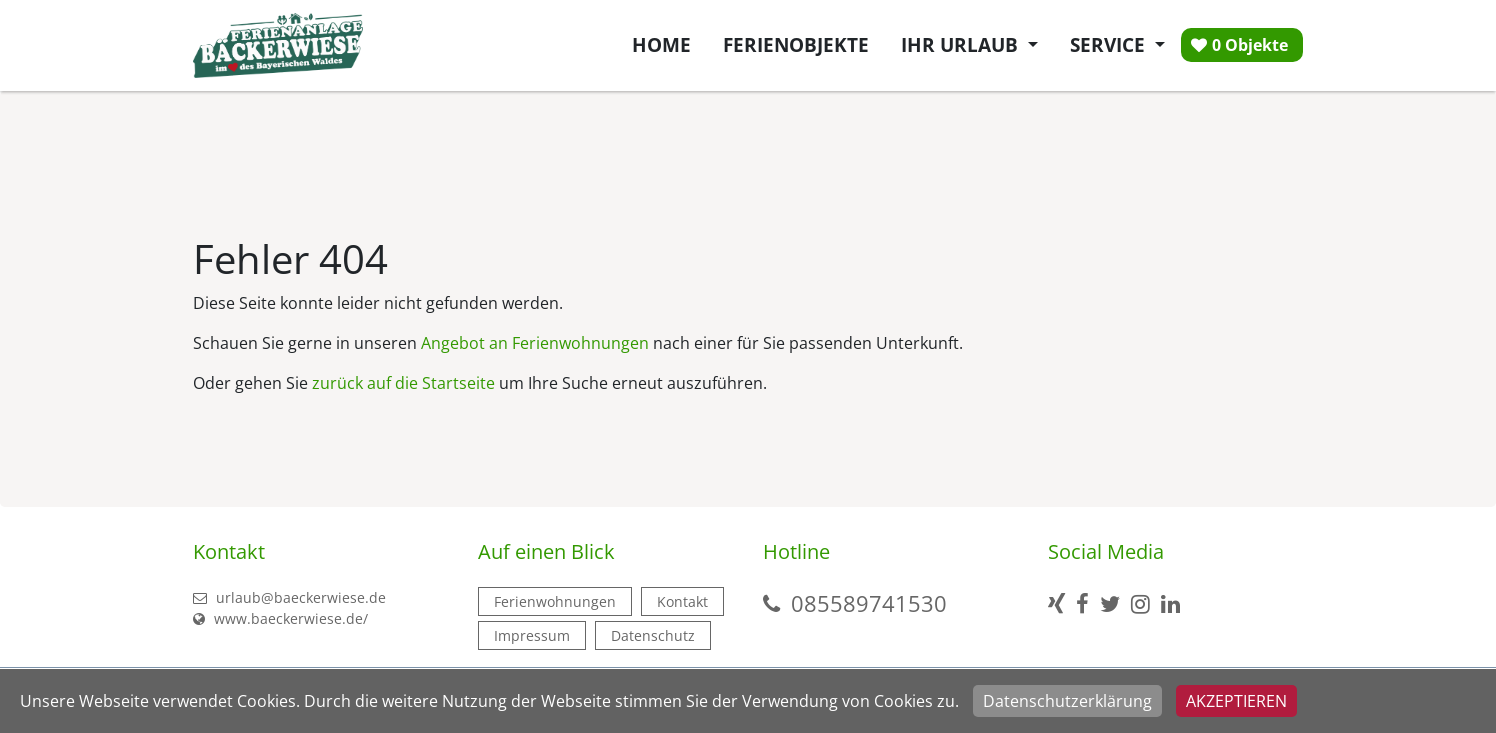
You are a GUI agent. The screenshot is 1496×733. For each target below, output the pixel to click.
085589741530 (869, 603)
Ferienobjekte (796, 44)
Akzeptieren (1236, 701)
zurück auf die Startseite (403, 383)
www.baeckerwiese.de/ (280, 618)
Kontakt (682, 601)
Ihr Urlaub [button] (962, 44)
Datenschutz (653, 635)
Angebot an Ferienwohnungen (535, 343)
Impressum (532, 635)
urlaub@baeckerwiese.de (289, 597)
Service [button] (1110, 44)
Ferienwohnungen (555, 601)
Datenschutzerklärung (1067, 701)
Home (661, 44)
